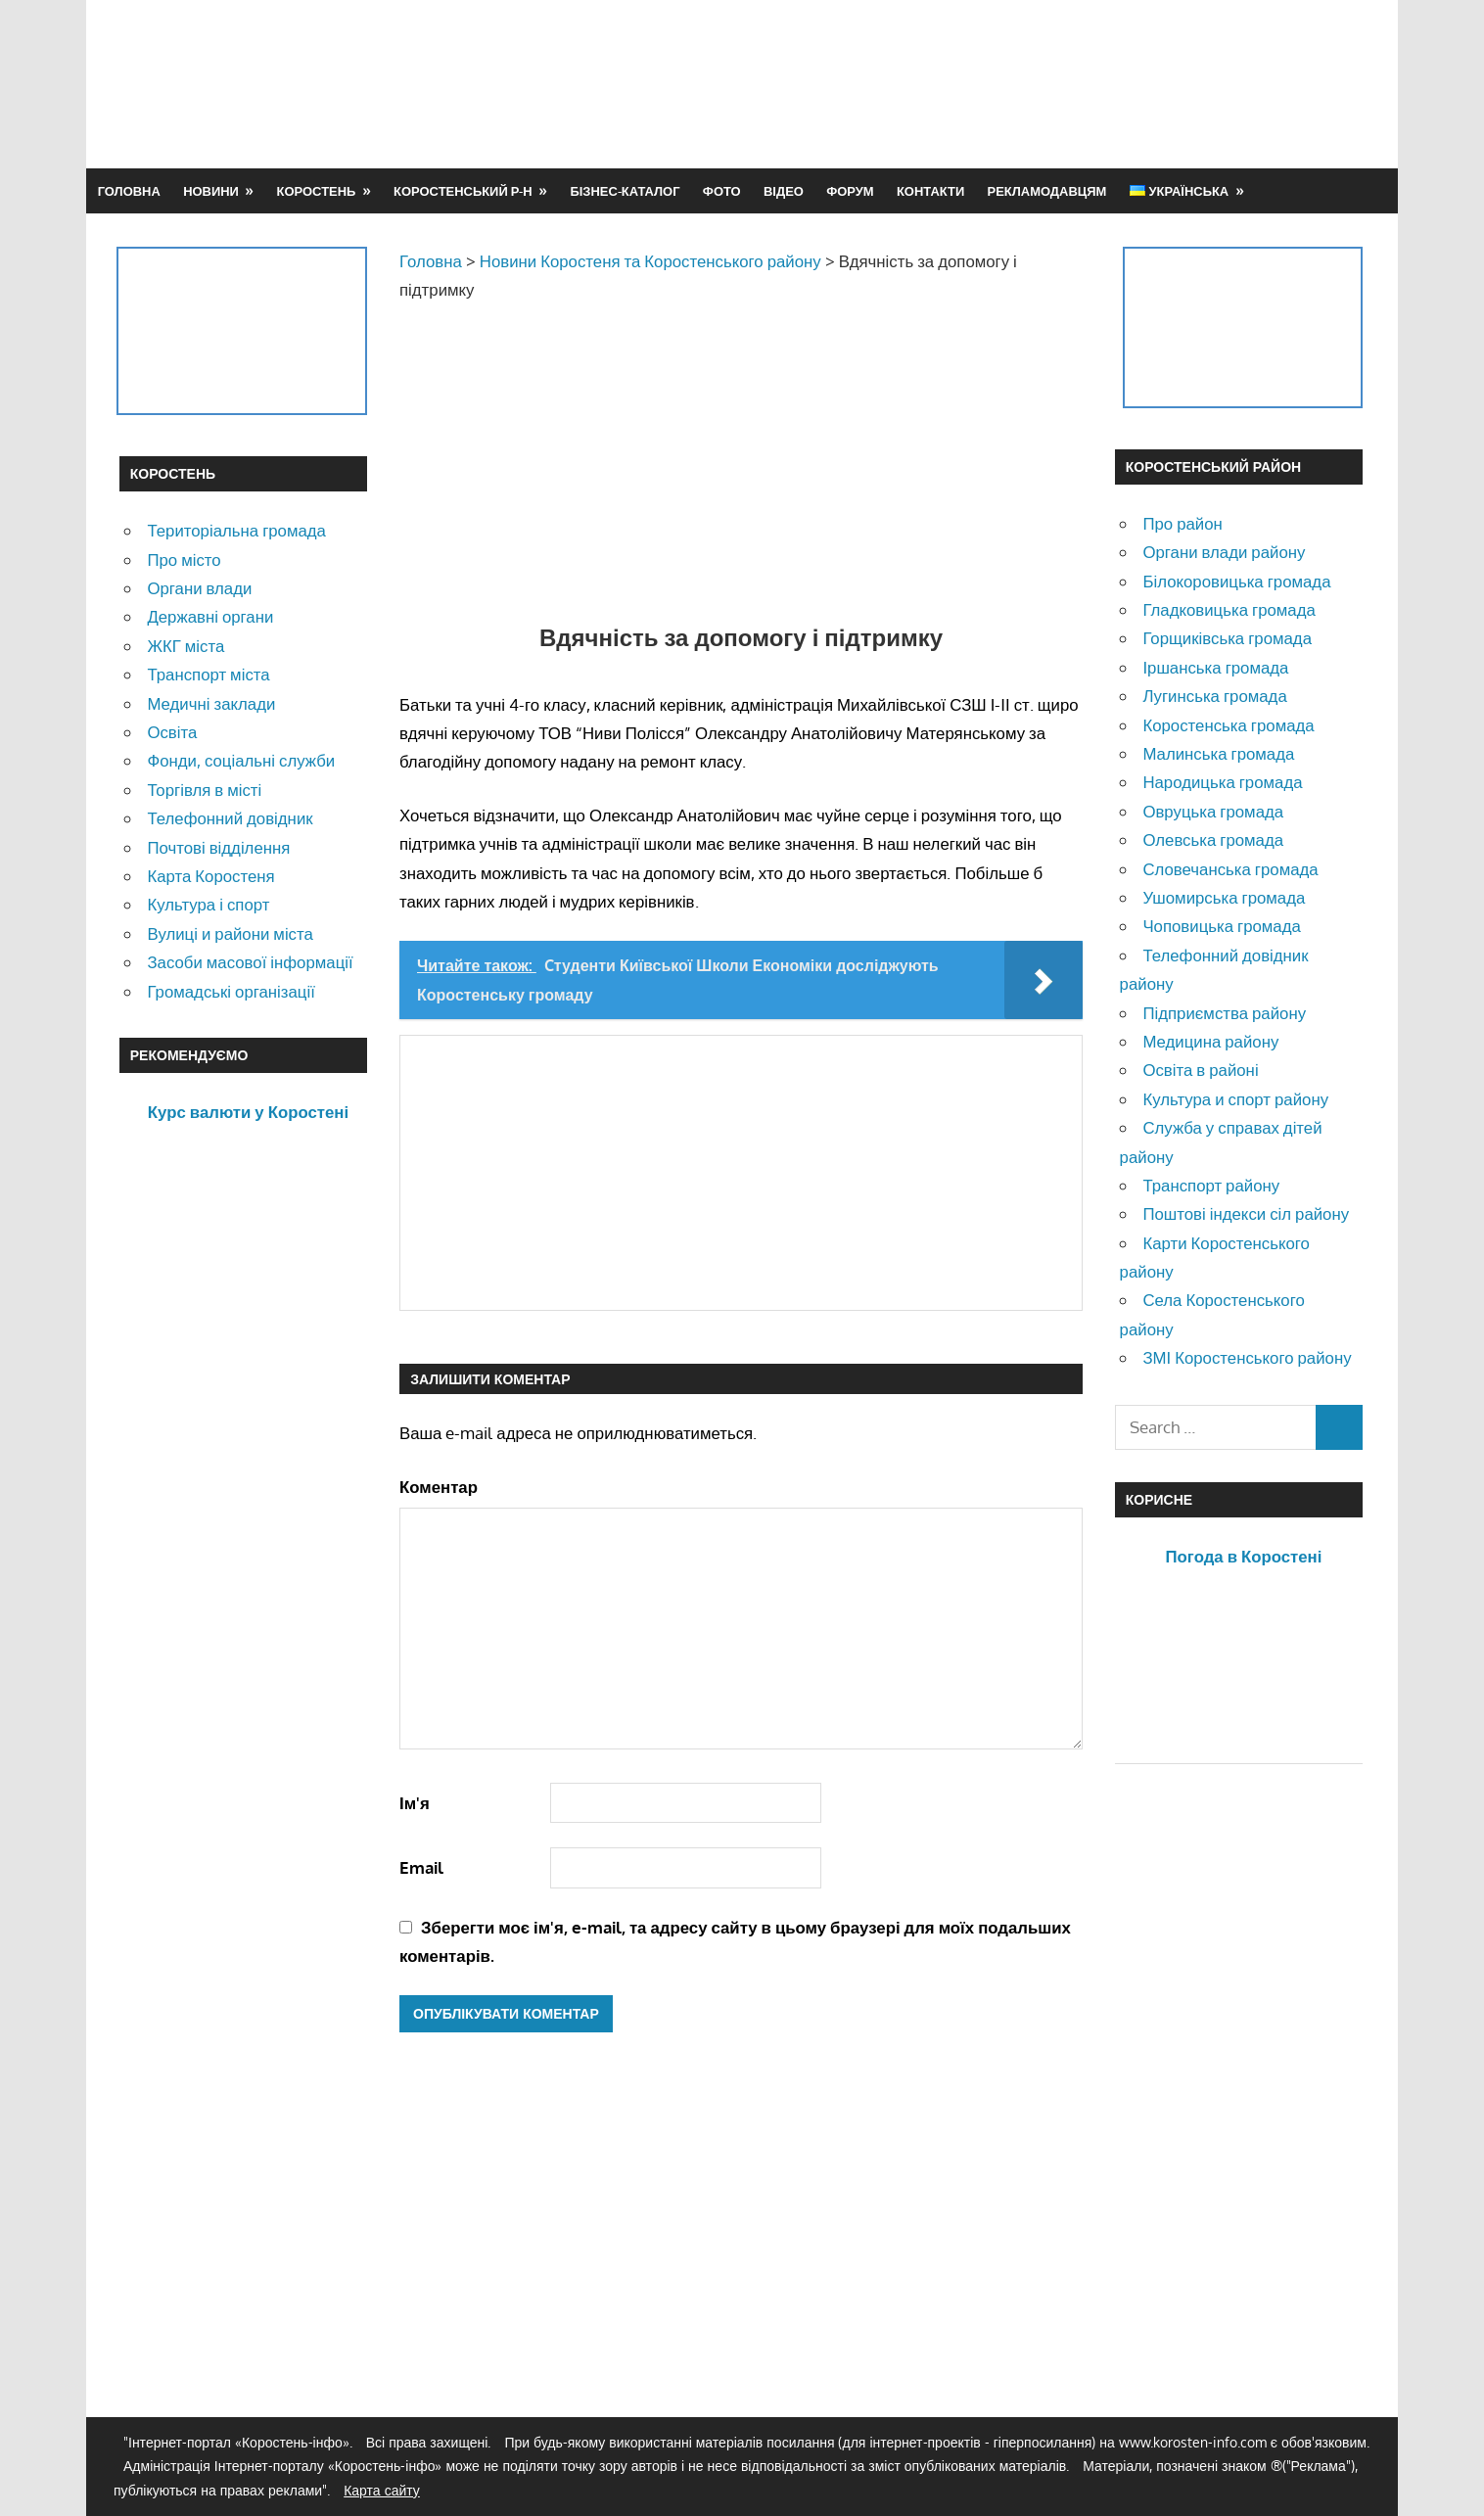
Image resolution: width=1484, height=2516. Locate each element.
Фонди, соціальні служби (241, 760)
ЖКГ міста (185, 645)
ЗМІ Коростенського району (1246, 1357)
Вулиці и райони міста (229, 933)
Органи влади (199, 588)
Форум (849, 191)
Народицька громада (1222, 781)
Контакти (930, 191)
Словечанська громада (1230, 869)
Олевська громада (1212, 839)
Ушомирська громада (1223, 897)
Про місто (183, 559)
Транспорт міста (208, 674)
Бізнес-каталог (624, 191)
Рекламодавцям (1047, 191)
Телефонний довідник (229, 818)
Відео (784, 191)
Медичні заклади (211, 703)
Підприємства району (1224, 1012)
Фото (722, 191)
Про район (1182, 523)
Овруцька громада (1212, 811)
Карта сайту (382, 2490)
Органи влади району (1223, 551)
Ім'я (414, 1803)
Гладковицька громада (1228, 609)
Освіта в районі (1200, 1069)
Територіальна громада (236, 530)
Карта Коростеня (210, 875)
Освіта (172, 732)
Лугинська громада (1214, 695)
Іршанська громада (1215, 667)
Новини (211, 191)
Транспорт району (1210, 1185)
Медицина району (1210, 1041)
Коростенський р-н (463, 191)
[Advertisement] (1008, 83)
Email (421, 1867)
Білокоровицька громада (1236, 581)
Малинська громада (1218, 753)
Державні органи (210, 616)
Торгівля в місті (204, 789)
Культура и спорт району (1235, 1099)
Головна (129, 191)
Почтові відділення (218, 847)
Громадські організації (230, 991)
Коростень (316, 191)
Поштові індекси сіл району (1245, 1213)
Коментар (438, 1486)
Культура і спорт (208, 904)
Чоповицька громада (1221, 925)
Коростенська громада (1228, 725)
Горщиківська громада (1227, 638)
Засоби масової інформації (249, 962)
